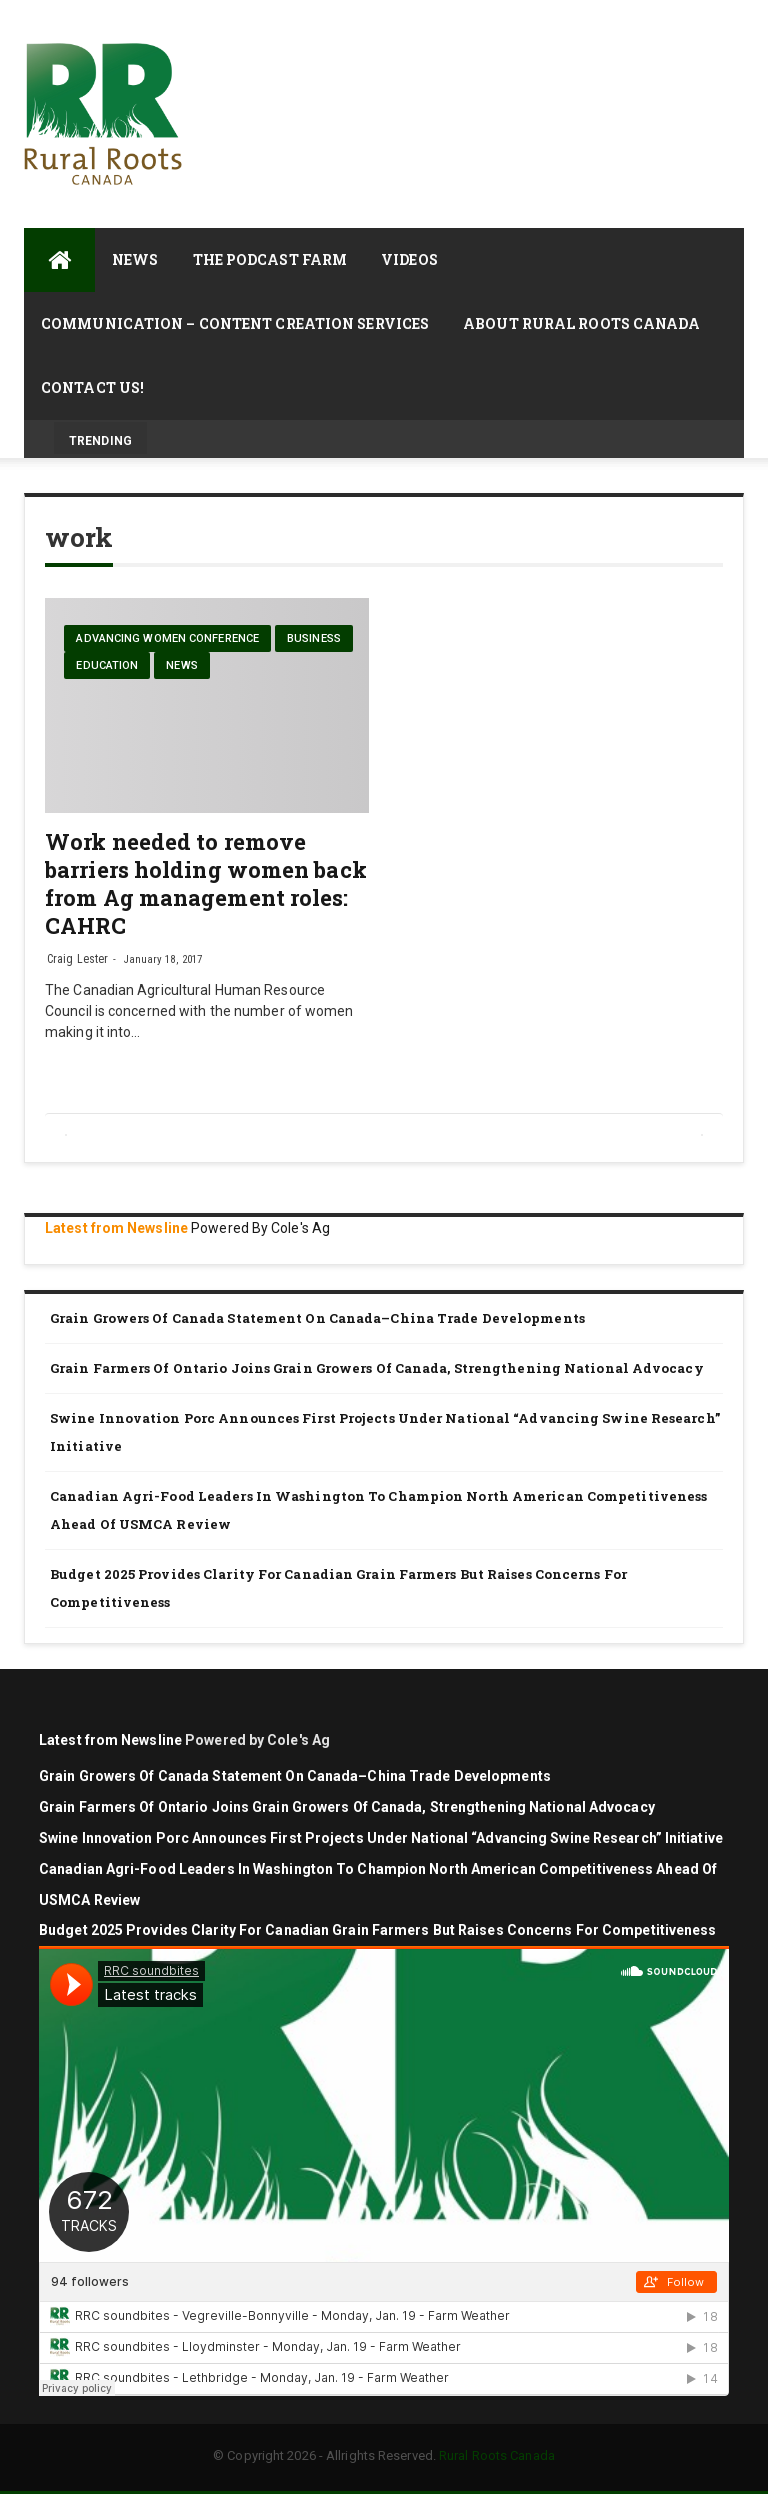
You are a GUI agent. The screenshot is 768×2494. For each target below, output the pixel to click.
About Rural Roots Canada (581, 323)
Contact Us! (92, 387)
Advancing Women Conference (167, 638)
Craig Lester (77, 959)
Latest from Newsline (116, 1228)
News (135, 259)
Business (314, 638)
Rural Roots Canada (497, 2455)
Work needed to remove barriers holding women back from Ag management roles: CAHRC (206, 883)
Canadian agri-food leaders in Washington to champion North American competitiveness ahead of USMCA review (378, 1510)
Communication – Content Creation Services (235, 323)
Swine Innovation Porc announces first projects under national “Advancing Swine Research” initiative (385, 1432)
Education (107, 665)
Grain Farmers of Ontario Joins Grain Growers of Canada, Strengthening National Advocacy (378, 1368)
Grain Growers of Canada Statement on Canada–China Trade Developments (317, 1318)
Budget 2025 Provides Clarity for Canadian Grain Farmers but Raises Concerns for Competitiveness (338, 1588)
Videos (409, 259)
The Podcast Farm (270, 259)
